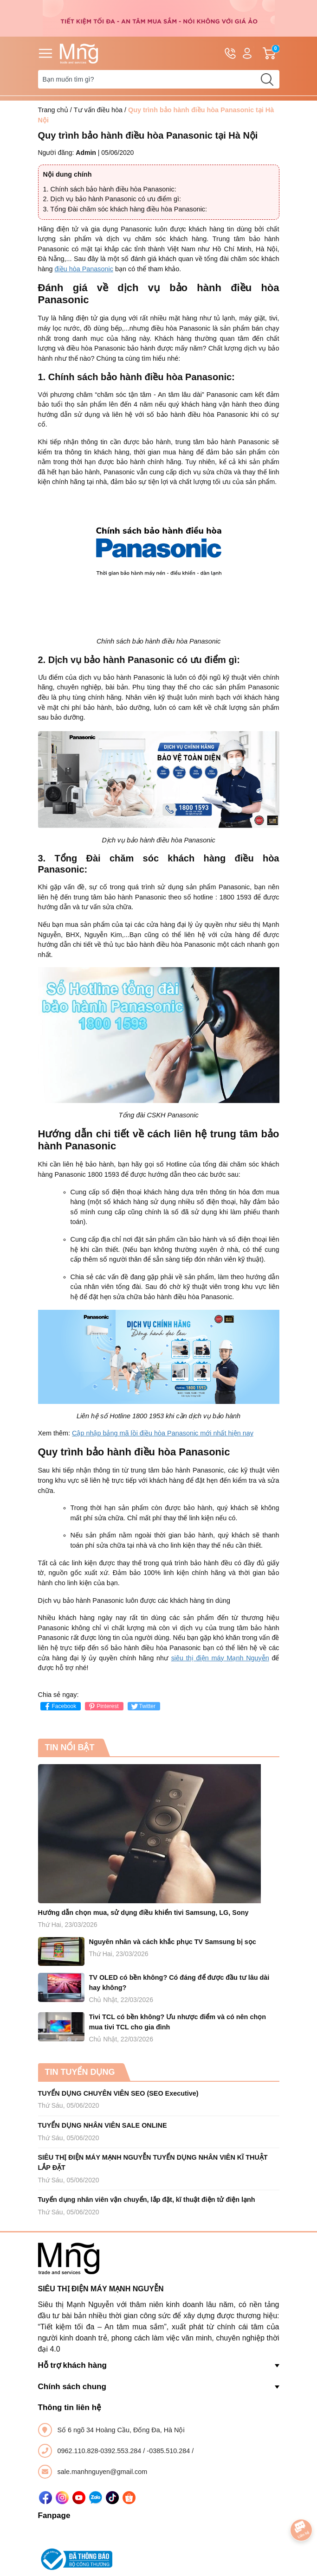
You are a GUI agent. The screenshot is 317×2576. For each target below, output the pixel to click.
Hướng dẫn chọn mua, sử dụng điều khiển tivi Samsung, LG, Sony (143, 1912)
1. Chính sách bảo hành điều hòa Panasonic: (109, 189)
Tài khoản (247, 53)
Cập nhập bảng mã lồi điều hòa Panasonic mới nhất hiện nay (162, 1433)
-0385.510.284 (169, 2451)
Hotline (230, 55)
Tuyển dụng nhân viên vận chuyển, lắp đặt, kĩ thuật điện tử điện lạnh (146, 2199)
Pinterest (102, 1706)
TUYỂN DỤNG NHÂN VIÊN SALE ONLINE (102, 2125)
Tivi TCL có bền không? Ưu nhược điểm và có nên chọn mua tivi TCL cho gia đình (177, 2022)
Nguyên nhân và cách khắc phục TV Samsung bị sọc (172, 1941)
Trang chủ (53, 110)
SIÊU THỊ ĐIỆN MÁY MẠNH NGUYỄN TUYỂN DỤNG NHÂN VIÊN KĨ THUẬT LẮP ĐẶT (153, 2162)
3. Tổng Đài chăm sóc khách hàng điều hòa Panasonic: (125, 209)
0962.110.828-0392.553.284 (100, 2451)
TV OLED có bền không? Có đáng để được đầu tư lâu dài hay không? (179, 1982)
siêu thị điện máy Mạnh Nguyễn (220, 1658)
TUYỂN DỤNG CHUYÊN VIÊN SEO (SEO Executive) (118, 2093)
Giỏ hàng (271, 53)
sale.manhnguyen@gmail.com (103, 2471)
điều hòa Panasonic (84, 269)
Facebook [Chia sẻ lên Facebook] (60, 1706)
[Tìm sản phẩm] (158, 79)
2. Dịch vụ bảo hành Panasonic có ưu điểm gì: (112, 199)
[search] (267, 79)
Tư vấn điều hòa (98, 110)
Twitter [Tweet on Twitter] (142, 1706)
